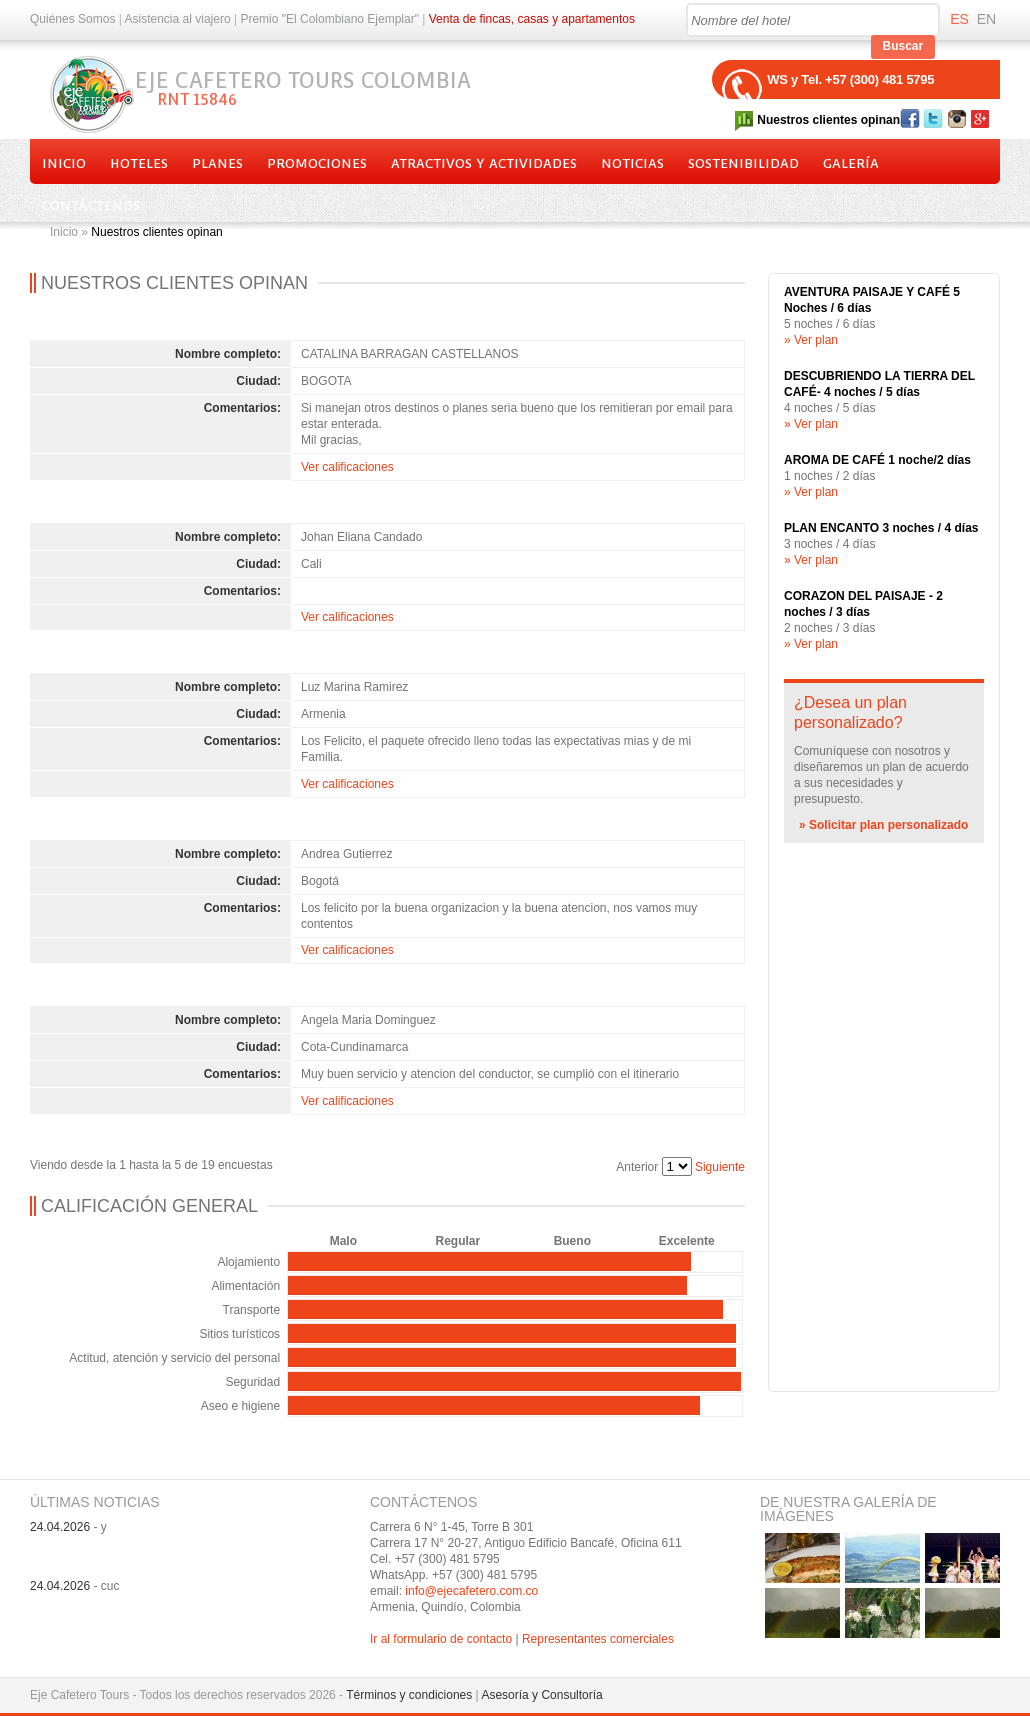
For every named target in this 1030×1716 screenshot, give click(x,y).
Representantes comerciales (598, 1639)
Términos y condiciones (409, 1695)
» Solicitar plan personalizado (883, 825)
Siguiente (720, 1167)
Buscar (903, 46)
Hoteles (139, 163)
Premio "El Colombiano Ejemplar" (329, 19)
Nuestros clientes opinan (828, 120)
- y (68, 1527)
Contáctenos (91, 205)
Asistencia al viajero (178, 19)
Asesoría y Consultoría (541, 1695)
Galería (851, 163)
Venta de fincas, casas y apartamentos (532, 19)
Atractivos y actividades (484, 163)
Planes (217, 163)
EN (986, 19)
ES (959, 19)
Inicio (64, 163)
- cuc (74, 1586)
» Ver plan (811, 340)
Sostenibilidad (743, 163)
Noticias (632, 163)
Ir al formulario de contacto (441, 1639)
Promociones (317, 163)
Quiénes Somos (72, 19)
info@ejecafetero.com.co (471, 1591)
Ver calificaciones (347, 467)
